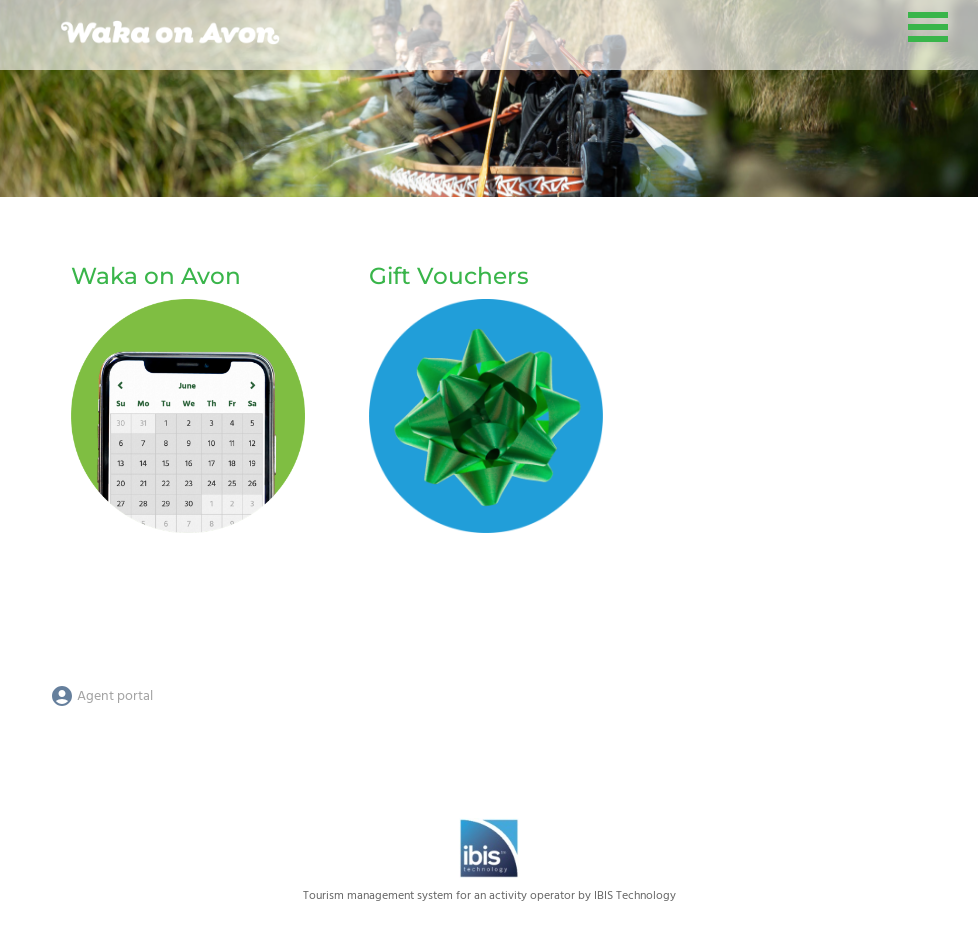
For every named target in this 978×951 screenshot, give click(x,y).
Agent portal (101, 696)
